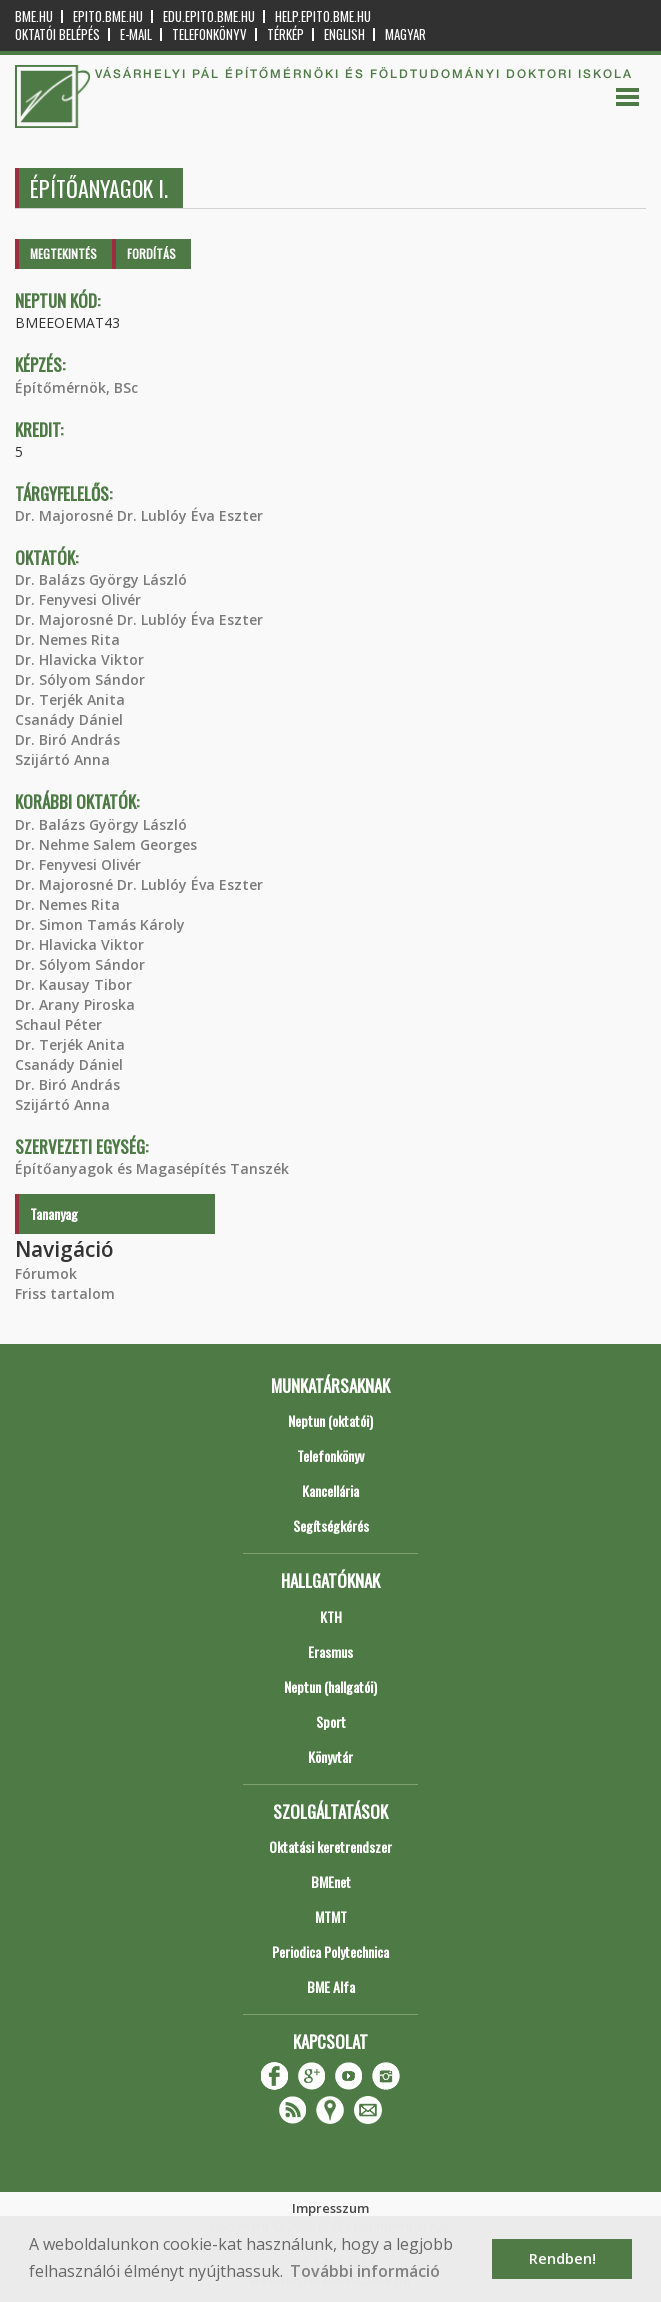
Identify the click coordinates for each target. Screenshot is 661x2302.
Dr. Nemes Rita (67, 639)
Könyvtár (330, 1756)
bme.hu (34, 16)
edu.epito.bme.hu (209, 16)
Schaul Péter (58, 1024)
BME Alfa (331, 1986)
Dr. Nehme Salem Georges (106, 844)
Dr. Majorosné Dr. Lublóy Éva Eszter (139, 515)
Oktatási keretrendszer (330, 1846)
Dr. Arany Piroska (75, 1004)
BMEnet (331, 1881)
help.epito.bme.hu (323, 16)
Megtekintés (63, 253)
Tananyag (54, 1213)
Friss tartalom (65, 1293)
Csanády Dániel (69, 719)
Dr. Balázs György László (101, 579)
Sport (331, 1721)
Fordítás (151, 253)
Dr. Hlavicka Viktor (79, 659)
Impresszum (330, 2208)
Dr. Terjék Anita (70, 699)
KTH (331, 1616)
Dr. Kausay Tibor (73, 984)
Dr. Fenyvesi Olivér (78, 599)
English (344, 34)
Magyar (405, 34)
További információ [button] (365, 2271)
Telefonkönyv (209, 34)
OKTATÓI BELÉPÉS (57, 34)
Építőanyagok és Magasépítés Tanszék (152, 1168)
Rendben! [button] (562, 2258)
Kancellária (330, 1490)
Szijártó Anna (62, 759)
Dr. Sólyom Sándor (80, 679)
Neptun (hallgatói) (330, 1686)
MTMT (331, 1916)
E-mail (136, 34)
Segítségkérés (331, 1525)
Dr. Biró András (67, 739)
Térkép (285, 34)
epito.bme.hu (108, 16)
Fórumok (46, 1273)
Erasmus (330, 1651)
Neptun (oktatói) (330, 1420)
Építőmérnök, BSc (76, 387)
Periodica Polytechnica (330, 1951)
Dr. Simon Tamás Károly (100, 924)
